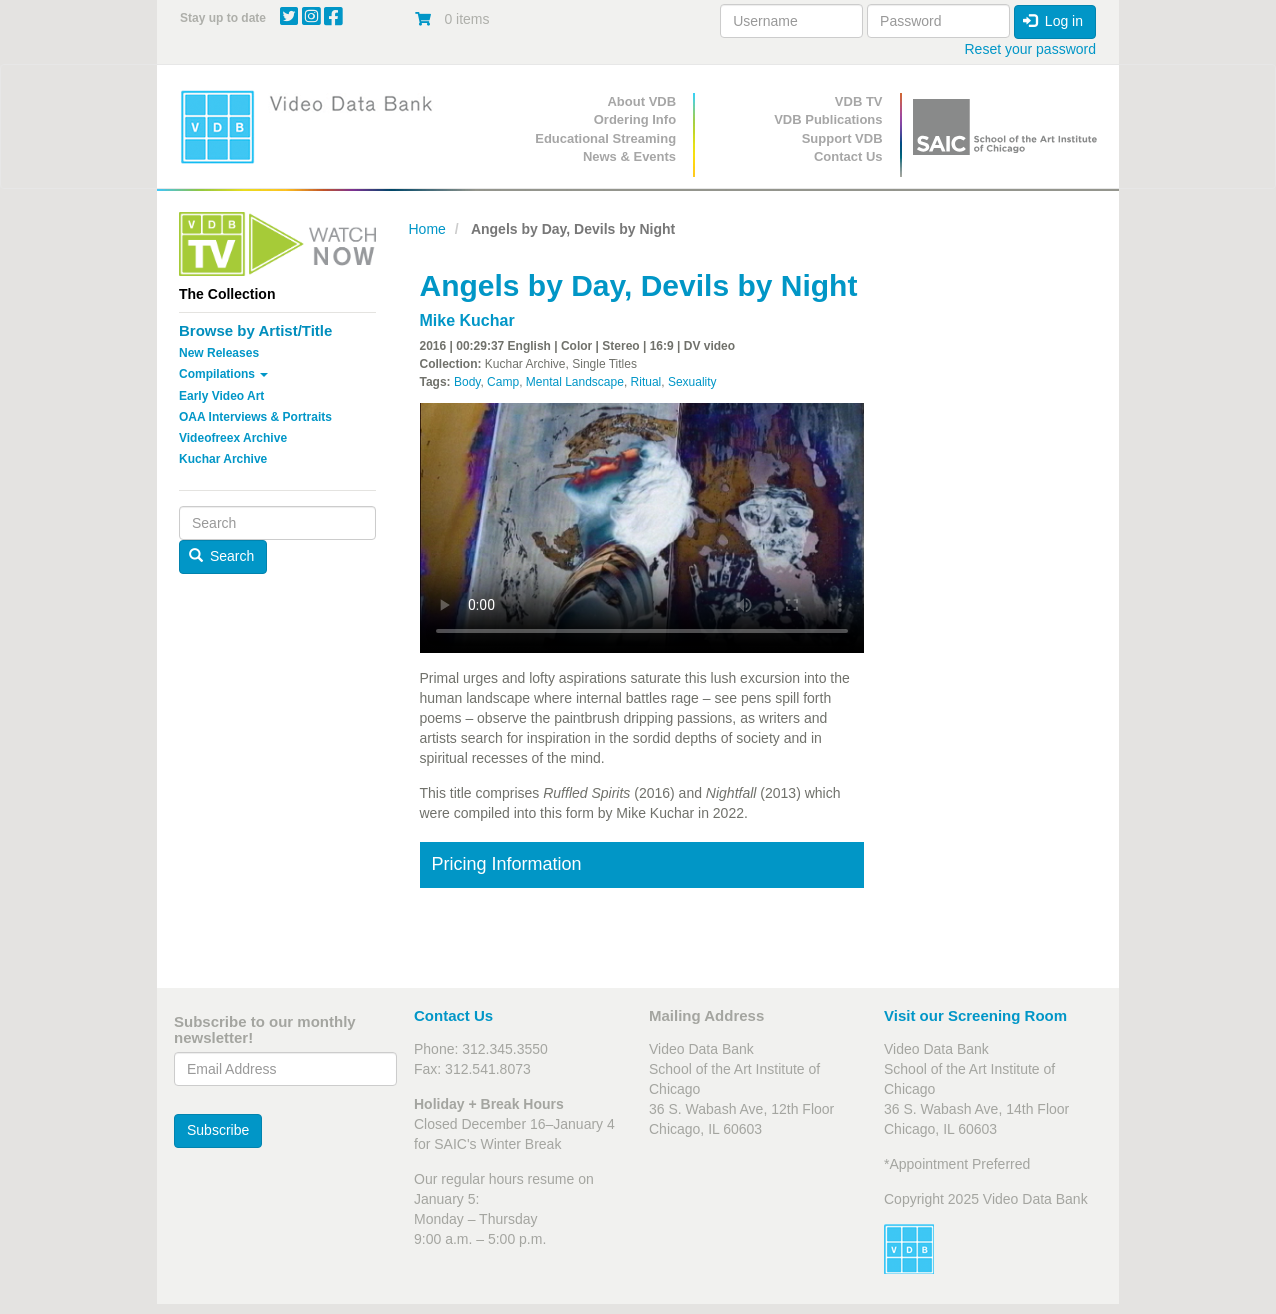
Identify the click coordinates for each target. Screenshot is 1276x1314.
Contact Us (848, 156)
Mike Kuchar (467, 320)
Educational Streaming (605, 138)
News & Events (629, 156)
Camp (503, 382)
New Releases (219, 353)
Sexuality (692, 382)
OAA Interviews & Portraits (255, 417)
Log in (1053, 21)
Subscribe (218, 1130)
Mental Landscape (575, 382)
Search (222, 556)
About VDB (641, 101)
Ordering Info (635, 119)
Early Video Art (221, 396)
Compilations (223, 374)
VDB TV (859, 101)
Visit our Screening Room (975, 1015)
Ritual (646, 382)
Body (467, 382)
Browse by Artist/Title (255, 330)
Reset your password (1030, 49)
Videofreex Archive (233, 438)
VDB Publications (828, 119)
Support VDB (842, 138)
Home (427, 229)
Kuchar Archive (223, 459)
